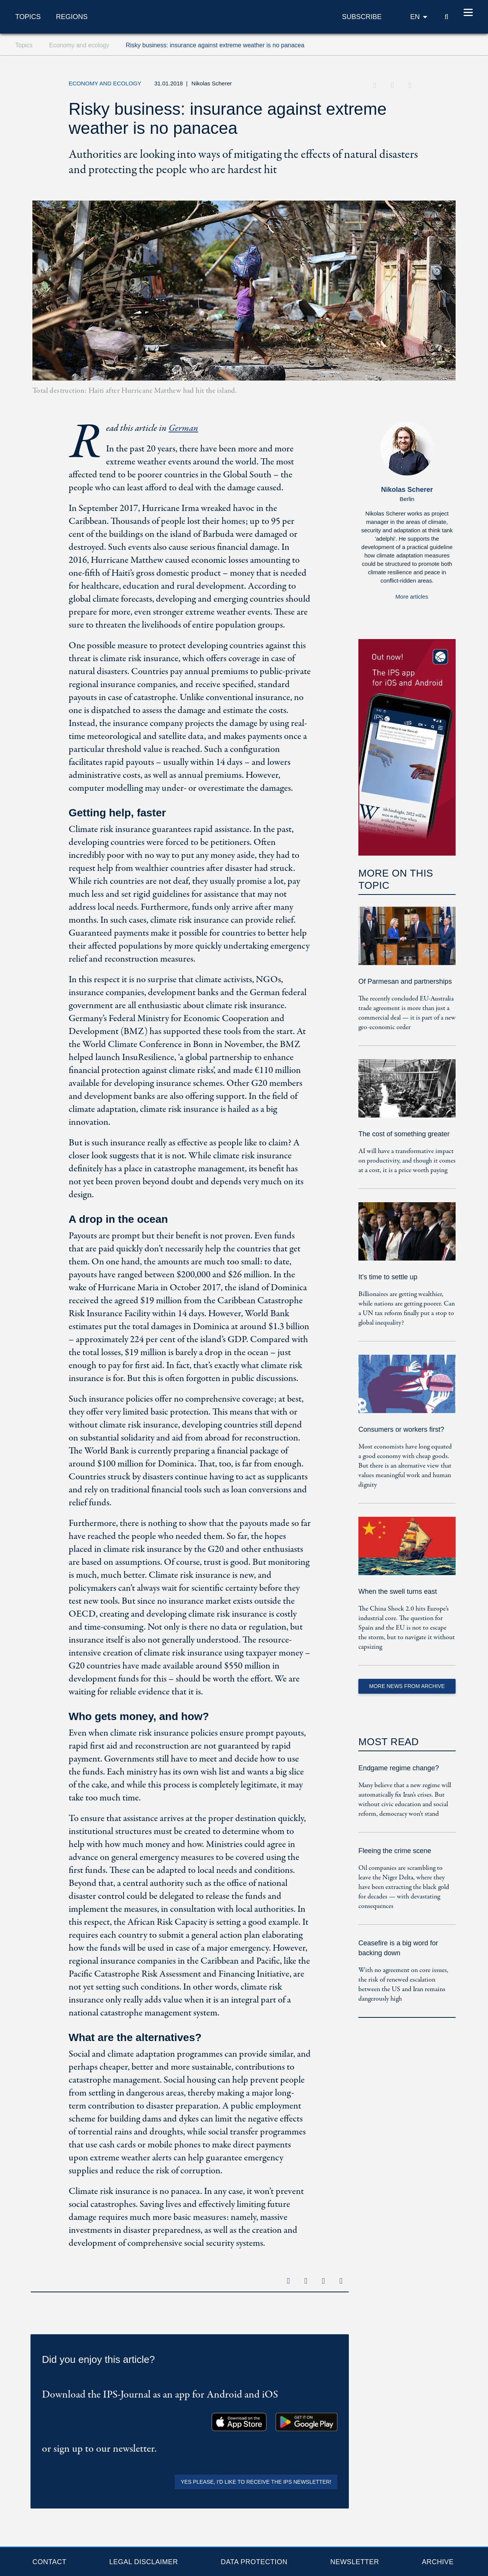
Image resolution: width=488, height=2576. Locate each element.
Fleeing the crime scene (394, 1851)
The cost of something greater (403, 1134)
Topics (28, 17)
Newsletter (354, 2562)
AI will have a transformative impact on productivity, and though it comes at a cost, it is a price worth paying (407, 1161)
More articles (411, 596)
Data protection (254, 2562)
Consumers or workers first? (401, 1429)
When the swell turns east (397, 1591)
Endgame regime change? (398, 1768)
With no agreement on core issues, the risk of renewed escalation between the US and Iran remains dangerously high (403, 1985)
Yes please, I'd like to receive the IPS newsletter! (256, 2482)
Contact (49, 2562)
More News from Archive (407, 1686)
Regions (72, 17)
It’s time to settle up (387, 1277)
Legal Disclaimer (143, 2562)
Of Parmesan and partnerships (405, 981)
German (182, 428)
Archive (438, 2562)
